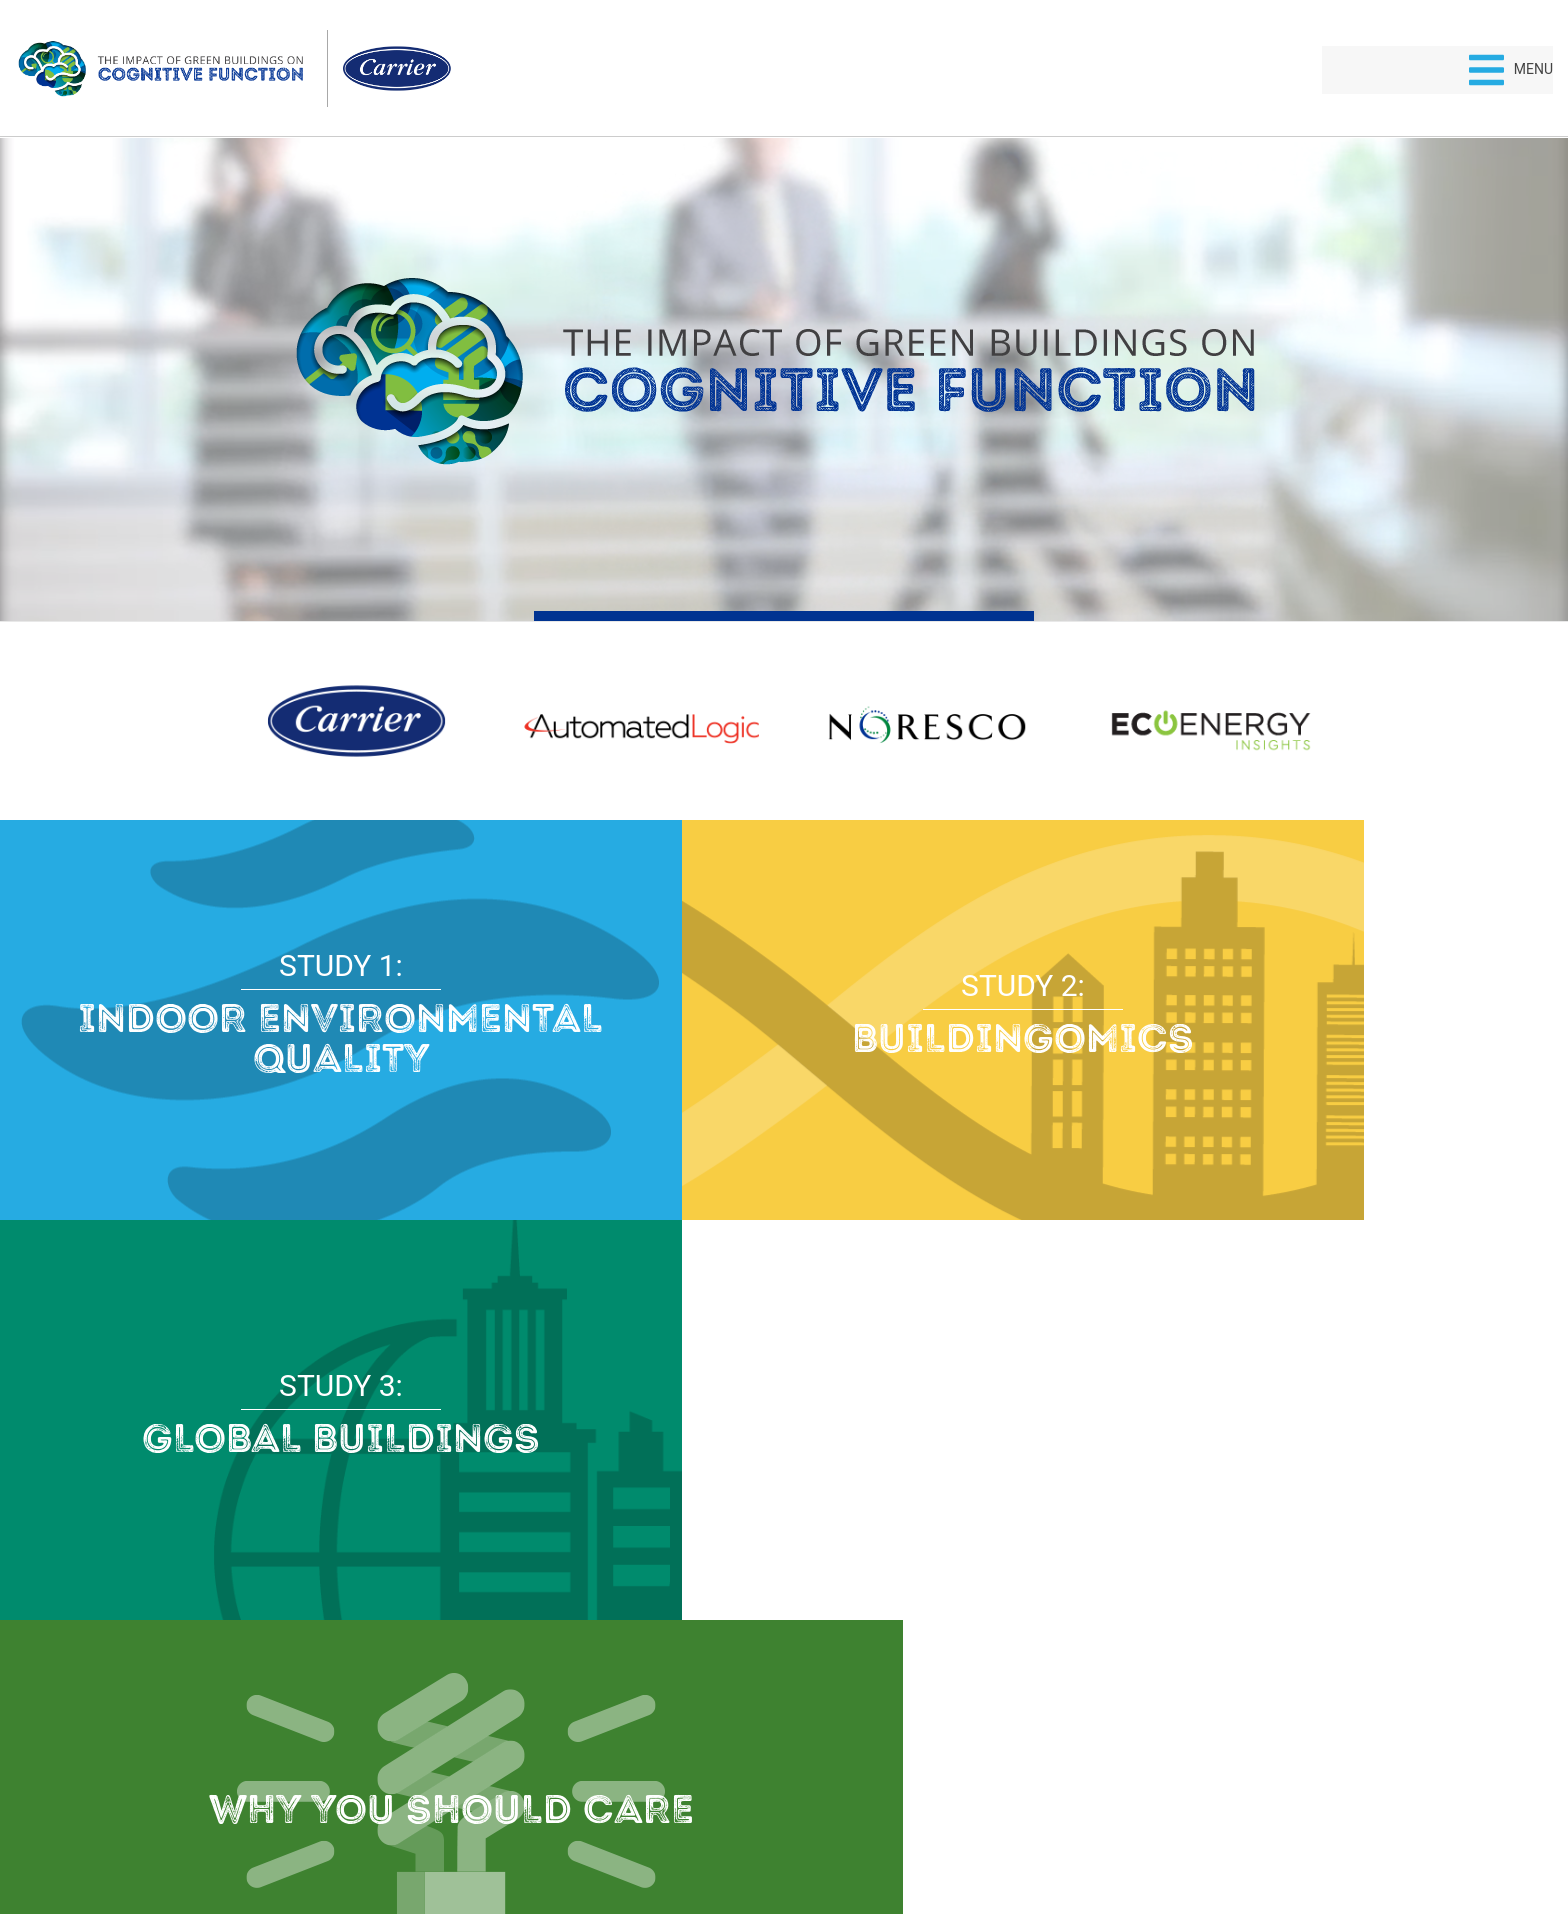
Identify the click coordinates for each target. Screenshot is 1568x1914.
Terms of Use (832, 1830)
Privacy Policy (737, 1830)
